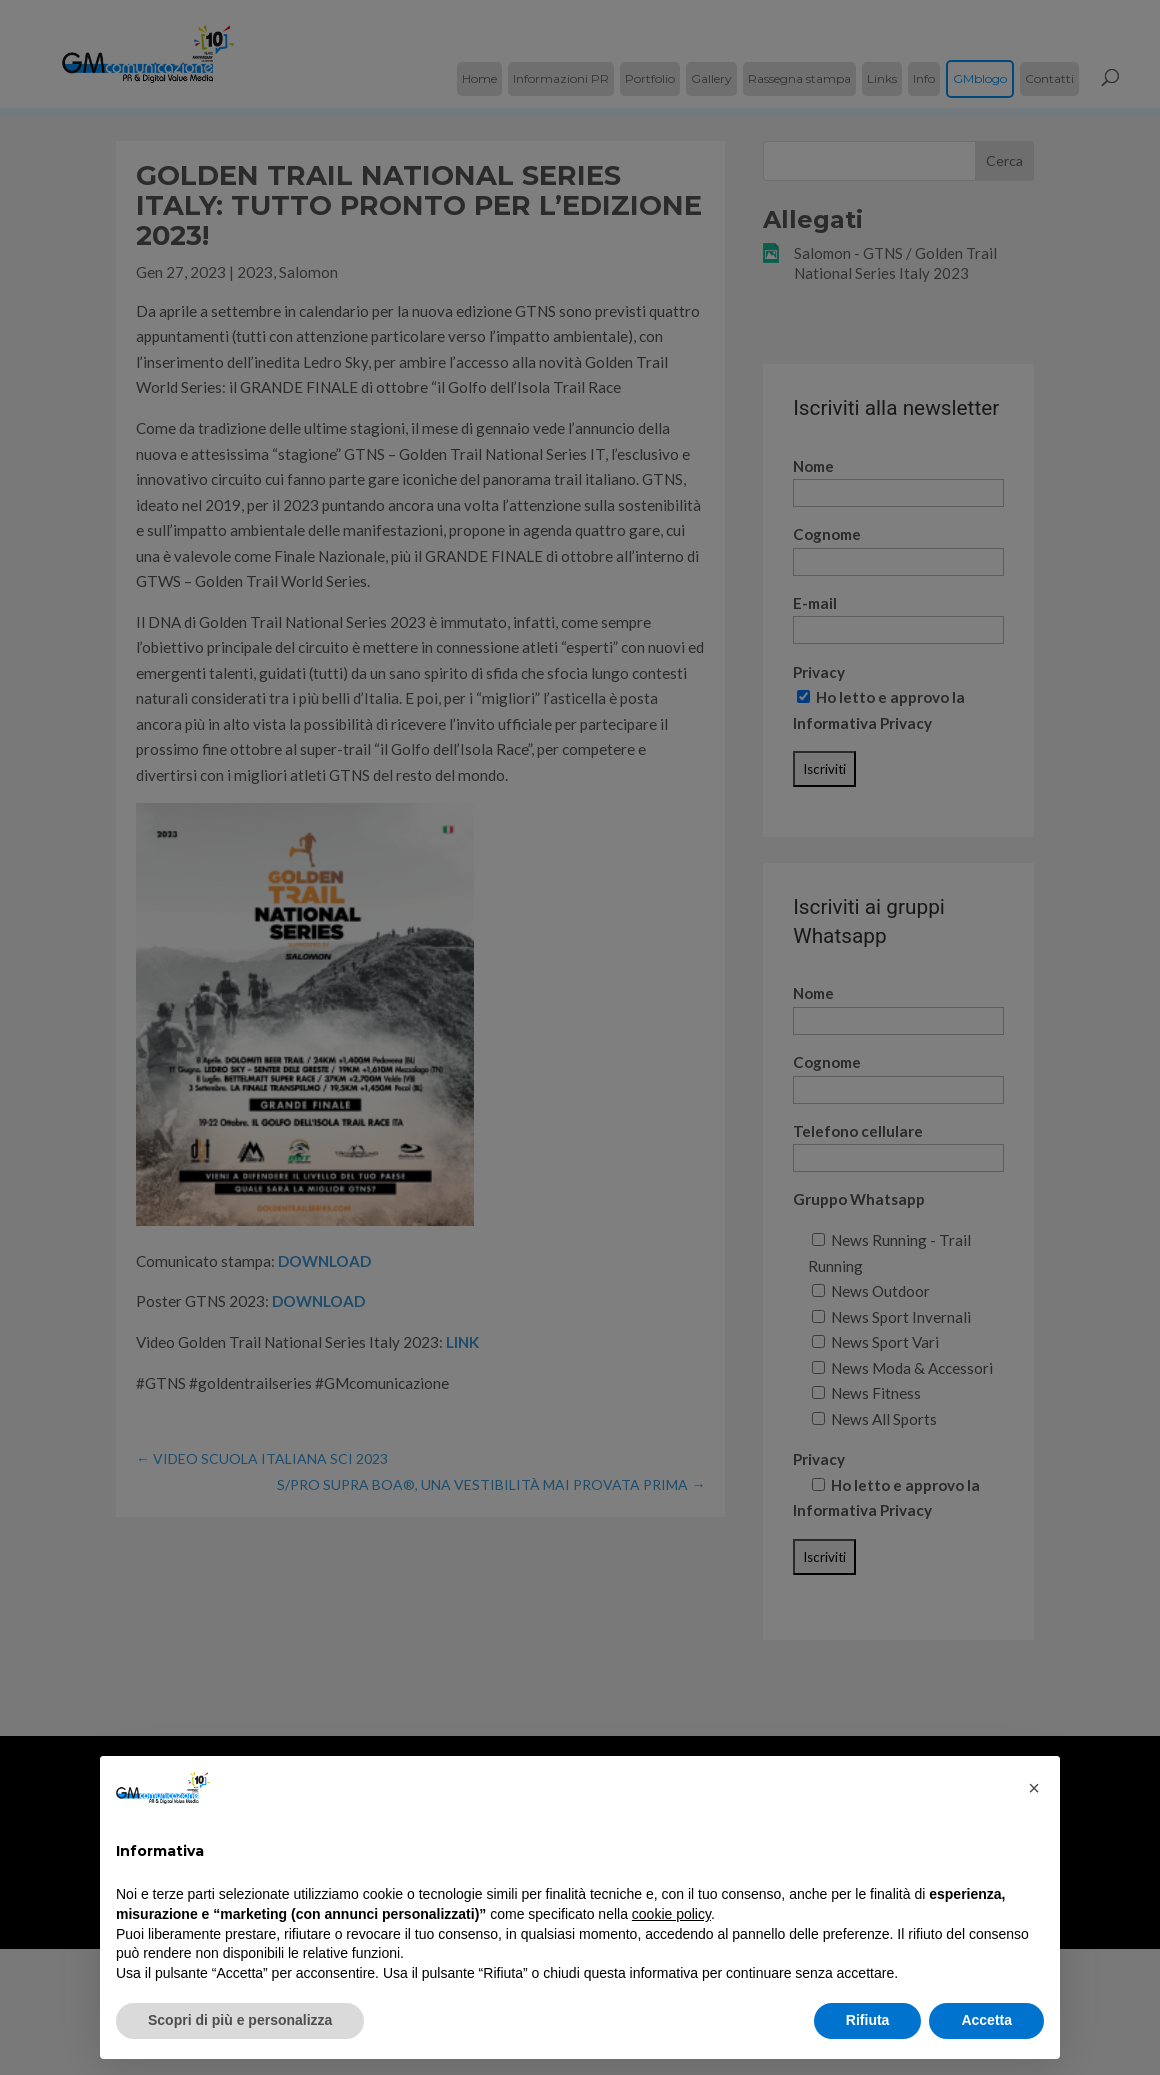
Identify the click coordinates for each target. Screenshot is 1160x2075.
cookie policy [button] (671, 1914)
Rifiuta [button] (868, 2020)
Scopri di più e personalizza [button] (240, 2020)
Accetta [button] (986, 2020)
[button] (1034, 1788)
